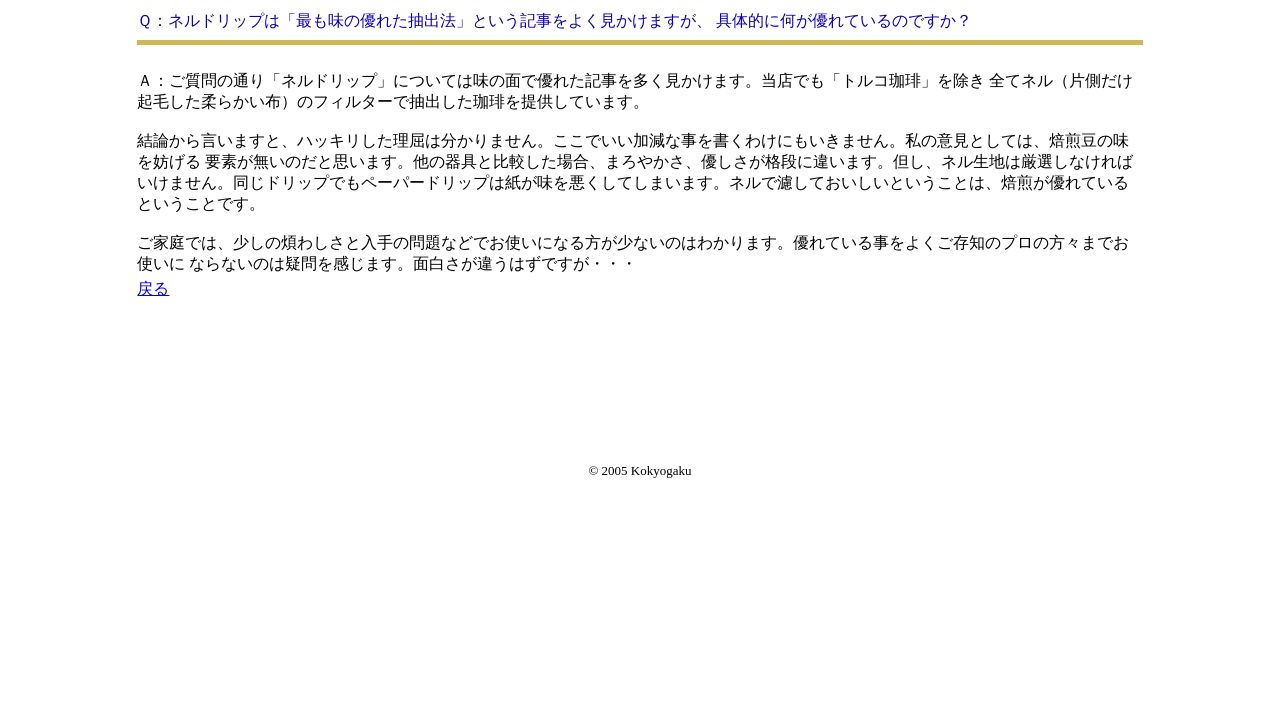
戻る (153, 288)
